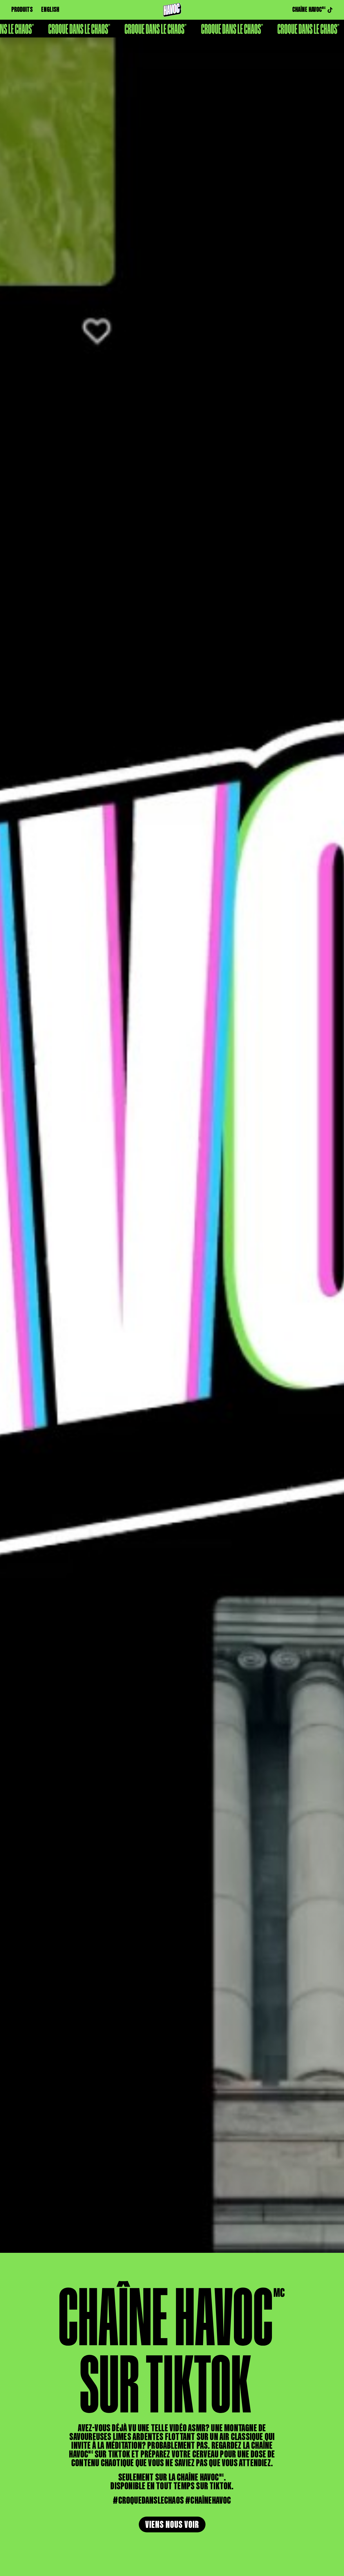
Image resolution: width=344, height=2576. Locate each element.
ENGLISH (50, 10)
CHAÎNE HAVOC (312, 10)
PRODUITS (22, 10)
